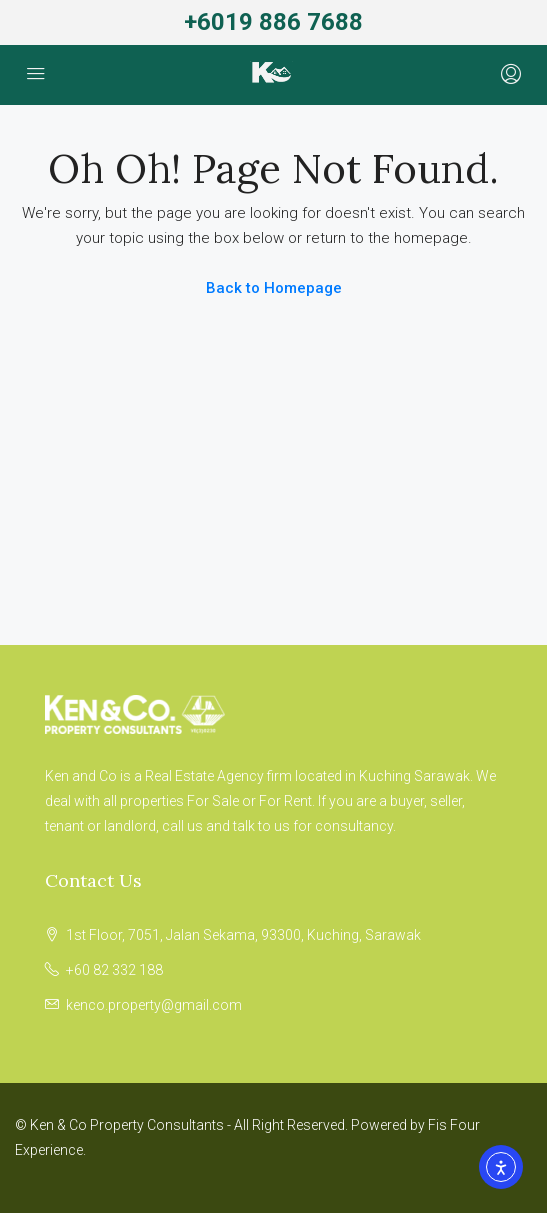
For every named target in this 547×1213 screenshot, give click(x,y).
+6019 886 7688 (273, 22)
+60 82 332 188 (114, 970)
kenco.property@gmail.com (154, 1005)
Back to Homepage (274, 288)
